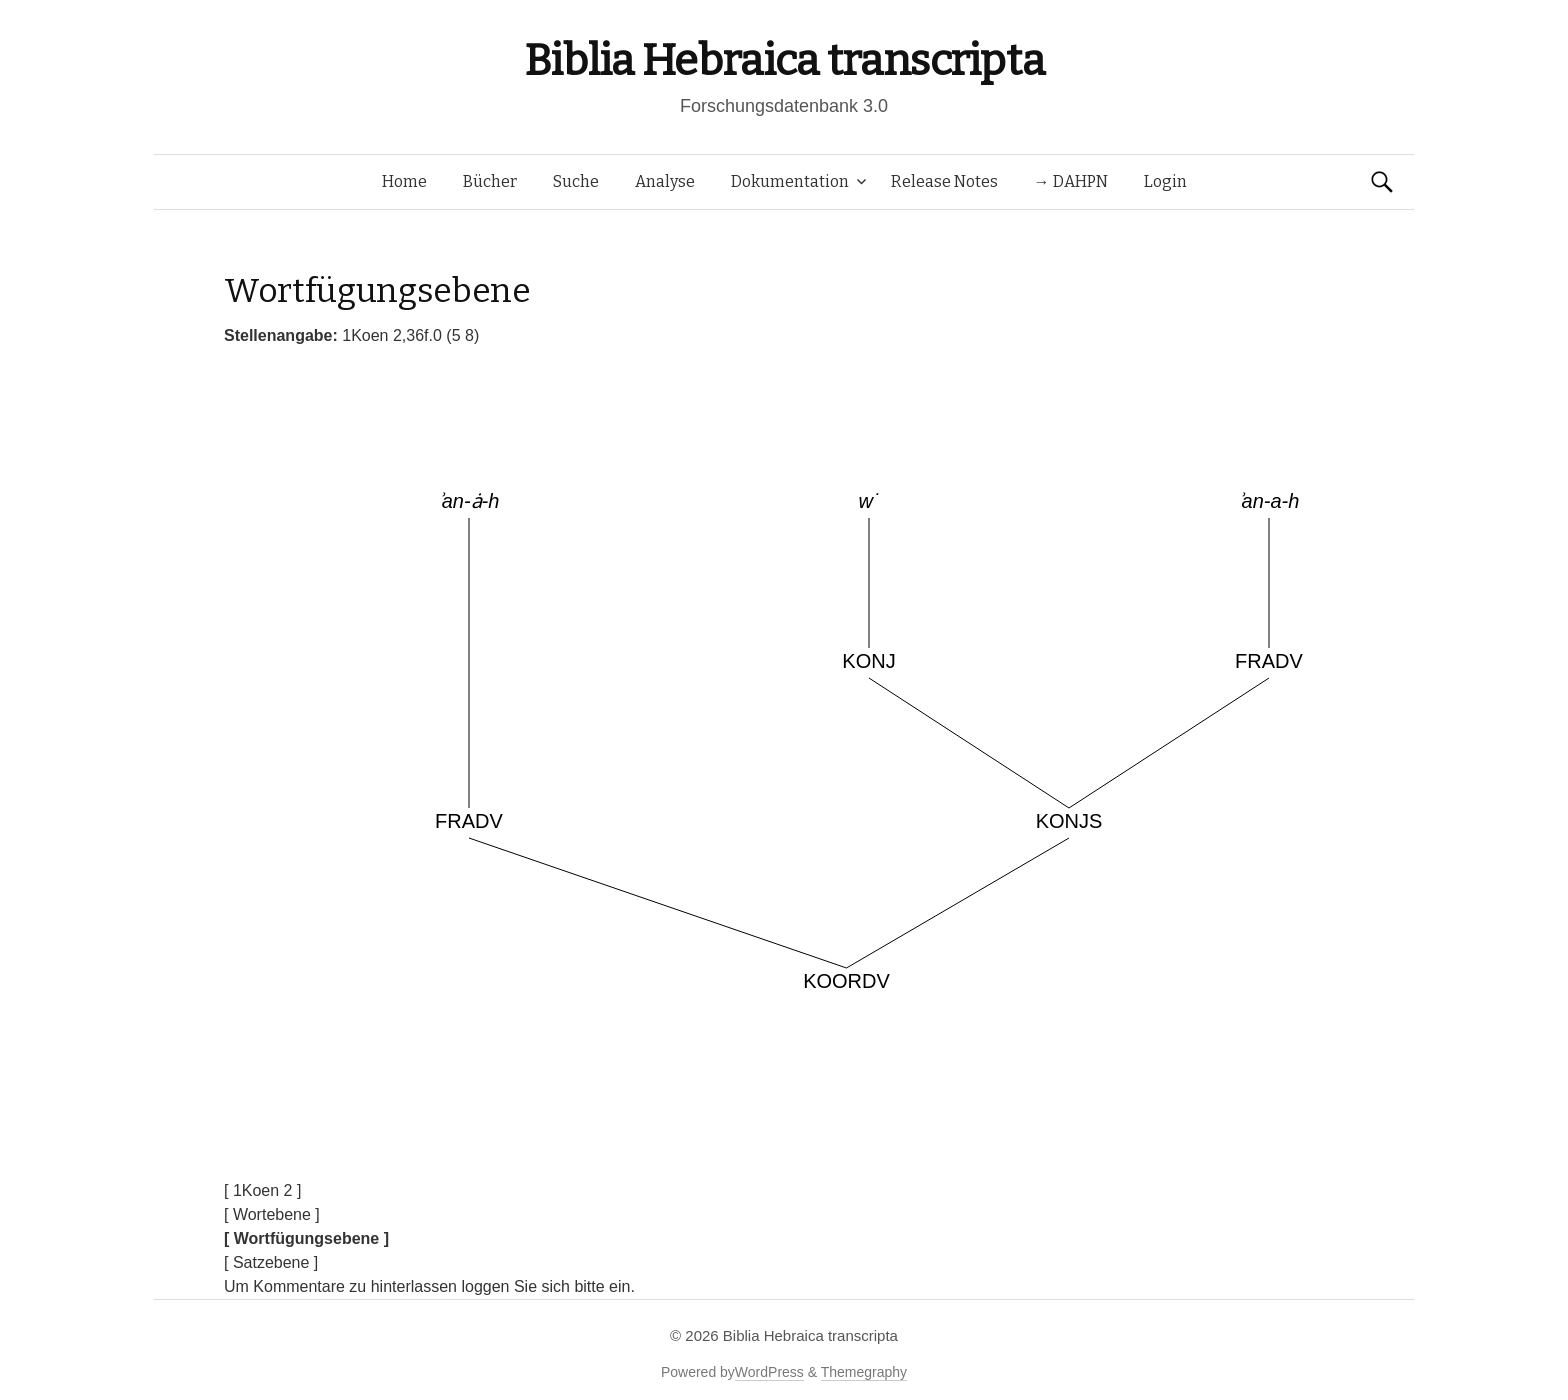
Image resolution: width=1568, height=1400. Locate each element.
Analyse (665, 181)
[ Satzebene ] (271, 1262)
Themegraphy (864, 1372)
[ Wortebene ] (272, 1214)
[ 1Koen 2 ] (262, 1190)
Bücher (490, 181)
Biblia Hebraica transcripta (784, 60)
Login (1165, 181)
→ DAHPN (1071, 181)
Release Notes (944, 181)
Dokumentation (790, 181)
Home (404, 181)
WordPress (769, 1372)
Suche (576, 181)
